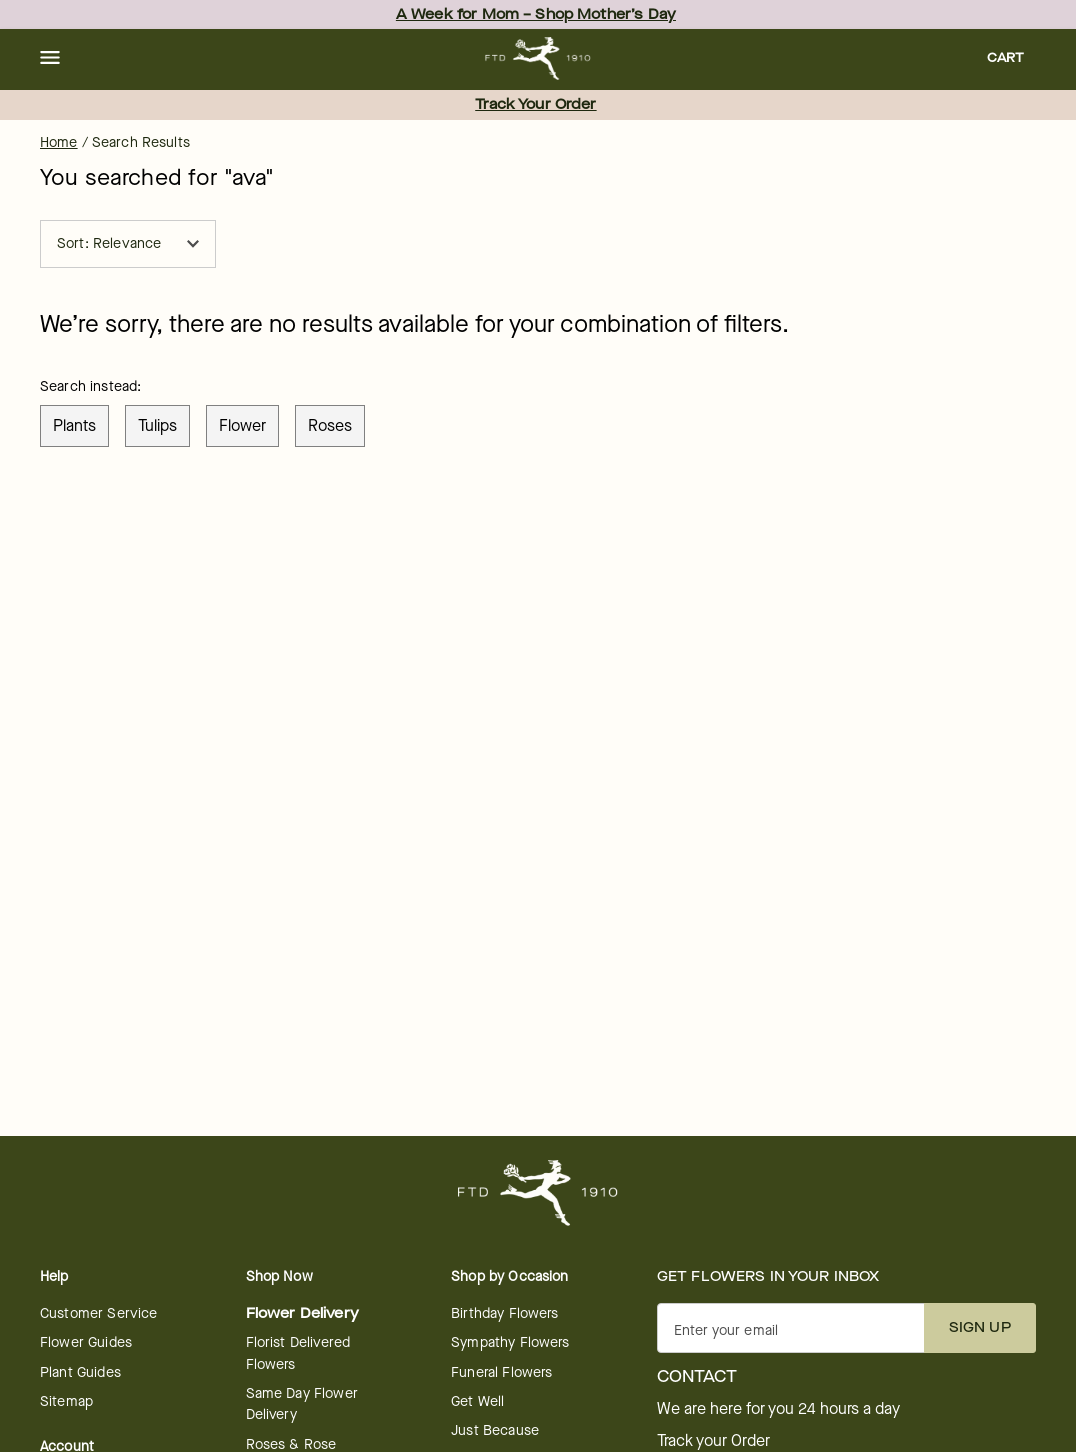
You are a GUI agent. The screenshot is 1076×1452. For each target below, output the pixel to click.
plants (74, 425)
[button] (50, 59)
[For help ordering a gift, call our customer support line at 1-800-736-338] (538, 58)
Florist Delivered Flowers (298, 1353)
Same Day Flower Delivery (302, 1404)
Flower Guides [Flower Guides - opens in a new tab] (86, 1342)
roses (330, 425)
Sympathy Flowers (510, 1342)
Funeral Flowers (501, 1372)
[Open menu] (50, 59)
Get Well (477, 1401)
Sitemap (66, 1401)
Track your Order (713, 1441)
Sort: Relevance (128, 243)
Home (59, 142)
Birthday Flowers (504, 1313)
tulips (157, 425)
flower (242, 425)
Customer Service (98, 1313)
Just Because (495, 1430)
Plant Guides (80, 1372)
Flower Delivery (302, 1313)
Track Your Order (535, 104)
